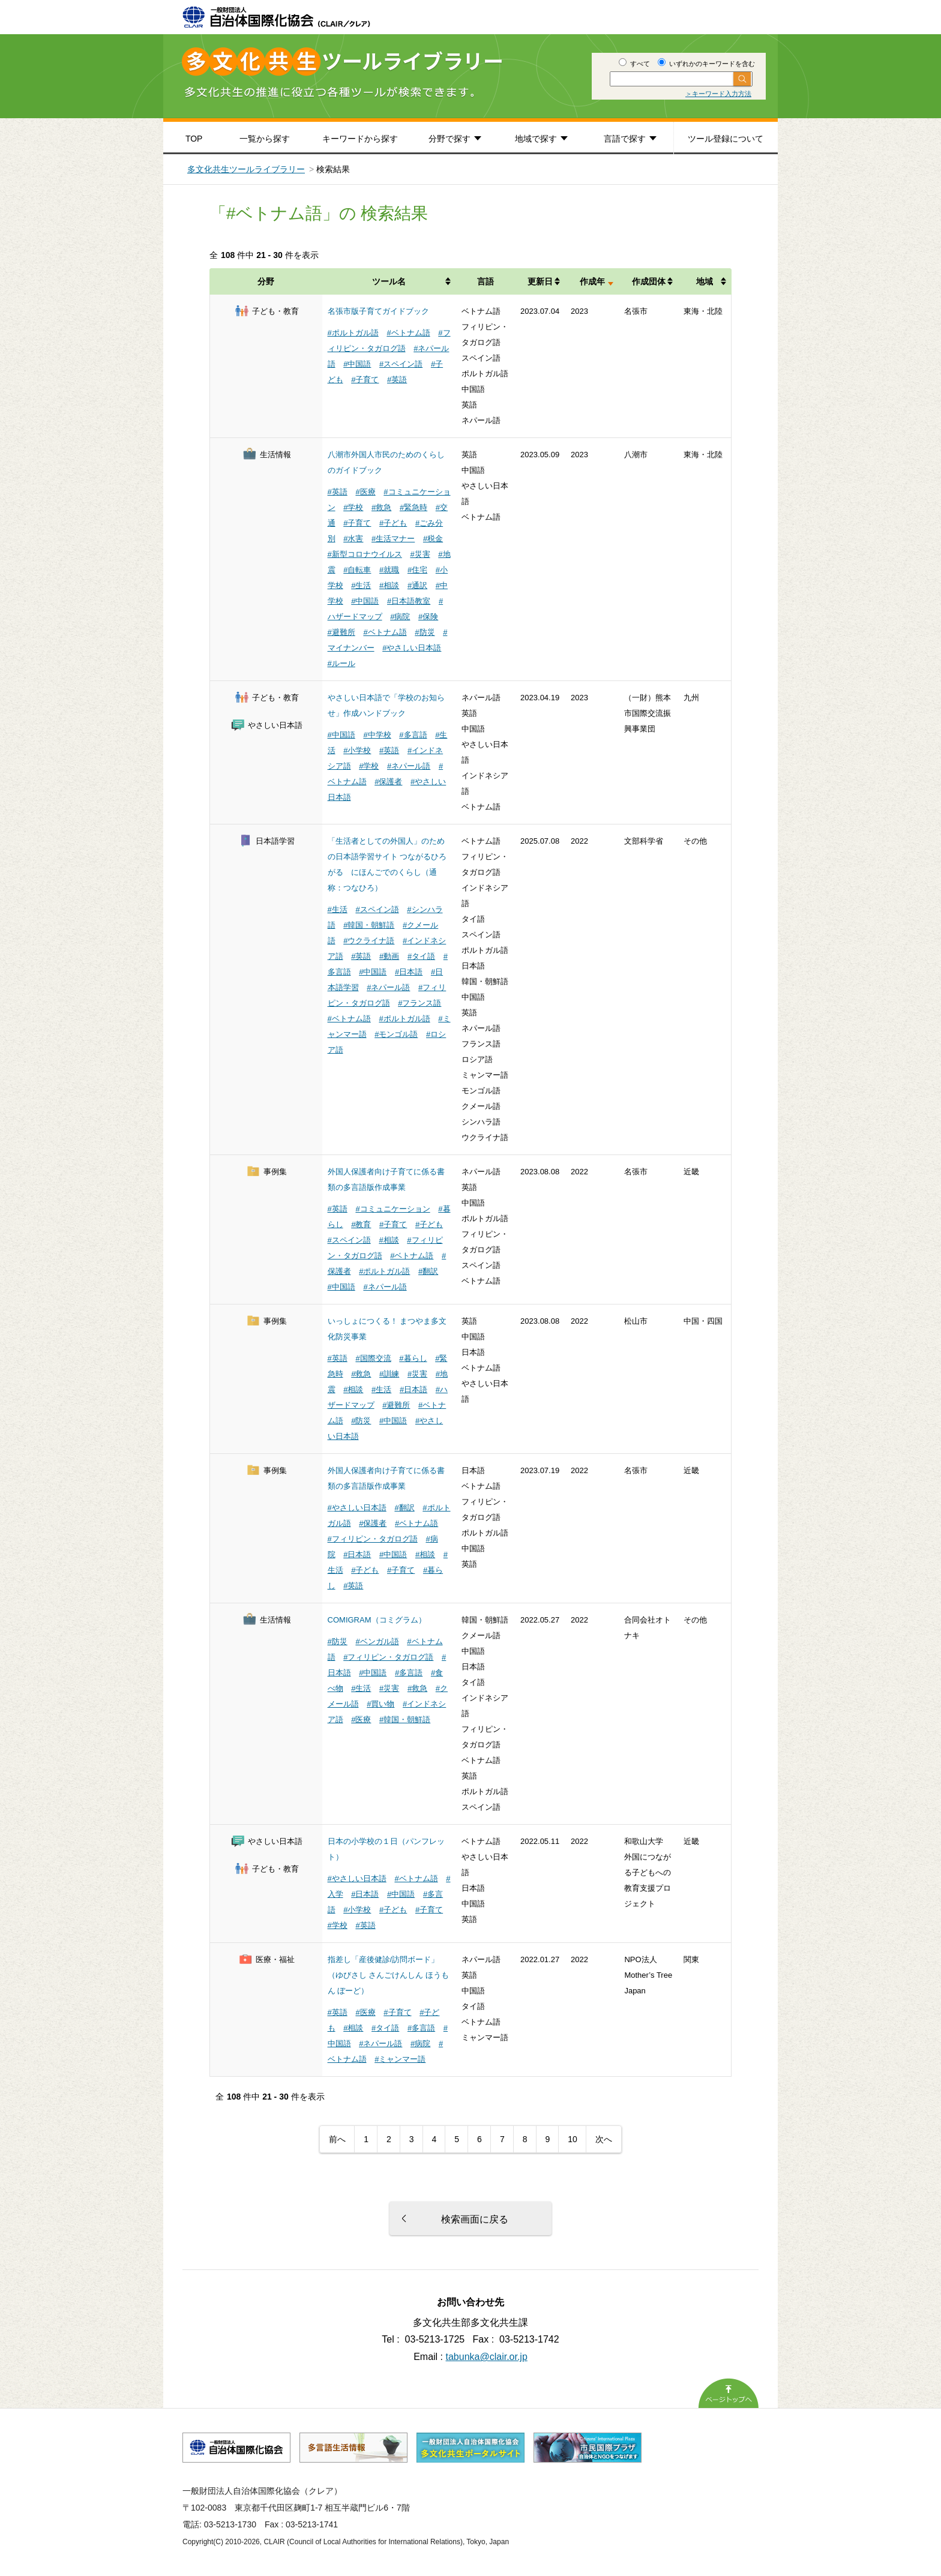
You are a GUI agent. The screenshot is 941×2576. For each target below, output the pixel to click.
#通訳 (417, 585)
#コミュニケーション (392, 1208)
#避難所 (341, 632)
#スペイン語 (400, 363)
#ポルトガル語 (353, 332)
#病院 (400, 616)
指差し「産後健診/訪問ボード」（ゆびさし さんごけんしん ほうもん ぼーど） (388, 1975)
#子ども (393, 522)
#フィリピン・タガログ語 (373, 1538)
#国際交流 (373, 1358)
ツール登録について (725, 138)
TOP (194, 138)
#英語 (397, 379)
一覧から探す (264, 138)
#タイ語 (421, 956)
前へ (337, 2139)
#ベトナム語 (408, 332)
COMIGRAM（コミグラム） (377, 1619)
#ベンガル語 (376, 1641)
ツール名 (389, 281)
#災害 (420, 554)
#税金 (433, 538)
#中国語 (357, 363)
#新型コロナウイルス (365, 554)
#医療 (365, 491)
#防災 (424, 632)
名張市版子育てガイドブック (378, 311)
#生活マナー (393, 538)
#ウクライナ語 (368, 940)
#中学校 (377, 734)
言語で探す (625, 138)
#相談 (389, 585)
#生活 (361, 585)
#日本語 (408, 971)
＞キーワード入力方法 (718, 93)
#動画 (389, 956)
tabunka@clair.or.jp (487, 2357)
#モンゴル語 (396, 1034)
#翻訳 (428, 1271)
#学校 (353, 507)
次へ (603, 2139)
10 (572, 2139)
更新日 (540, 281)
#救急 (381, 507)
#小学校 (357, 750)
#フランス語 (419, 1002)
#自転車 (357, 569)
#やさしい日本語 (411, 647)
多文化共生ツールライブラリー (246, 169)
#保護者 (388, 781)
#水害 (353, 538)
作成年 (592, 281)
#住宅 (417, 569)
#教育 (361, 1224)
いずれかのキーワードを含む (706, 63)
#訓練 (389, 1373)
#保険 (428, 616)
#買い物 (380, 1703)
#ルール (341, 663)
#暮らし (413, 1358)
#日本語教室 (408, 600)
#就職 (389, 569)
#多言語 (413, 734)
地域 (704, 281)
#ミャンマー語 (399, 2059)
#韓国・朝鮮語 (368, 924)
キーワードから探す (360, 138)
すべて (634, 63)
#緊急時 (413, 507)
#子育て (365, 379)
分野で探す (449, 138)
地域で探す (536, 138)
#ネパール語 (408, 765)
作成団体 (649, 281)
